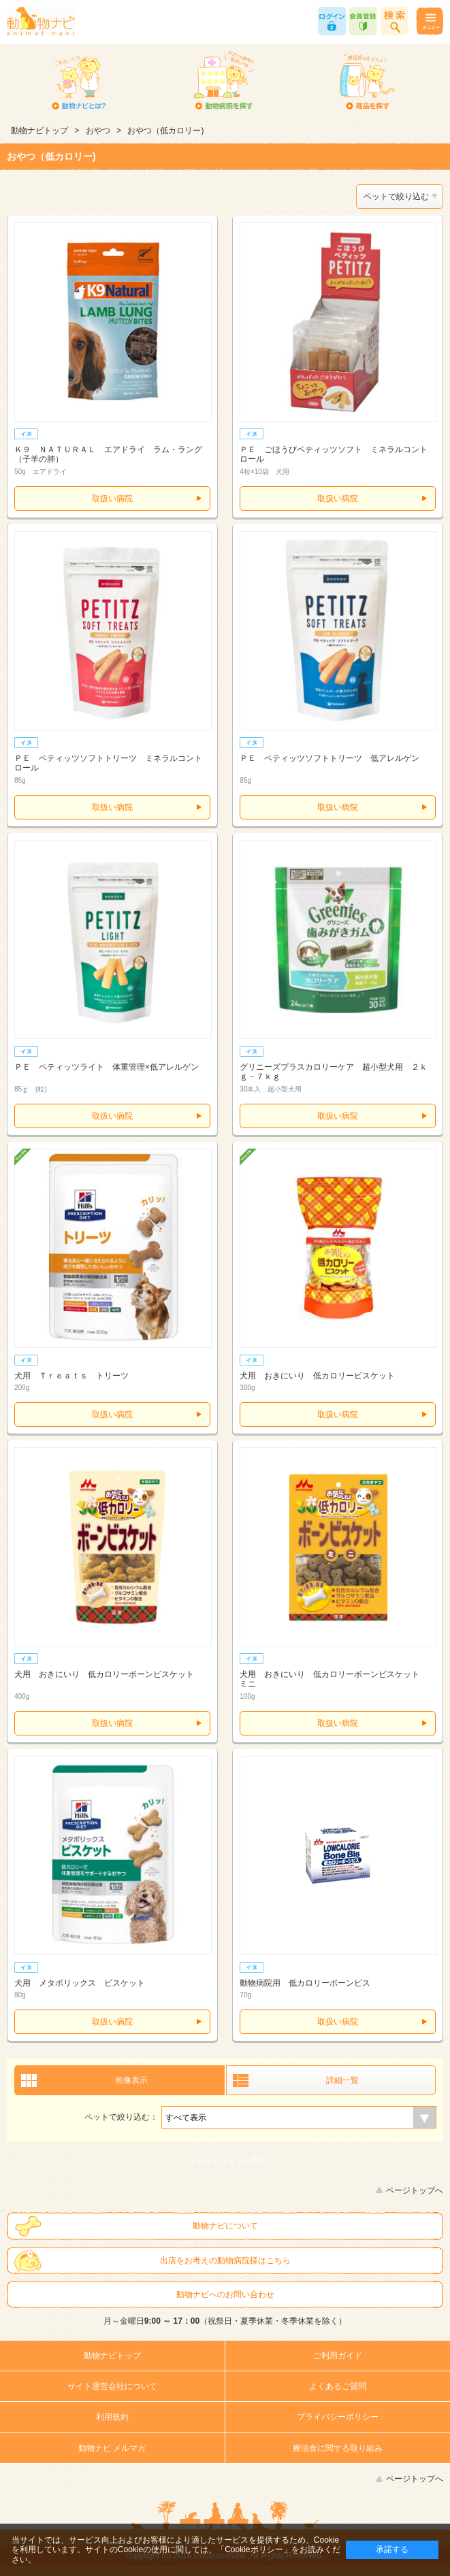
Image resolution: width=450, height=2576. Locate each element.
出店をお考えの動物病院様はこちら (225, 2260)
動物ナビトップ (39, 130)
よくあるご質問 (337, 2386)
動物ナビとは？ (79, 81)
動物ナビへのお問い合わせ (225, 2294)
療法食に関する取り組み (338, 2448)
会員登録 (363, 21)
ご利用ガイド (337, 2355)
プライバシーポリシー (338, 2417)
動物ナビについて (225, 2226)
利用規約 (112, 2417)
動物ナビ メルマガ (112, 2448)
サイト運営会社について (112, 2386)
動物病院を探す (223, 81)
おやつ (98, 130)
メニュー (429, 21)
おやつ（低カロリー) (165, 130)
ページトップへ (414, 2190)
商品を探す (367, 81)
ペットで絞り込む (396, 196)
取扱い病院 (112, 498)
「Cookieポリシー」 (253, 2549)
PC (257, 2160)
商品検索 (394, 21)
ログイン (332, 21)
